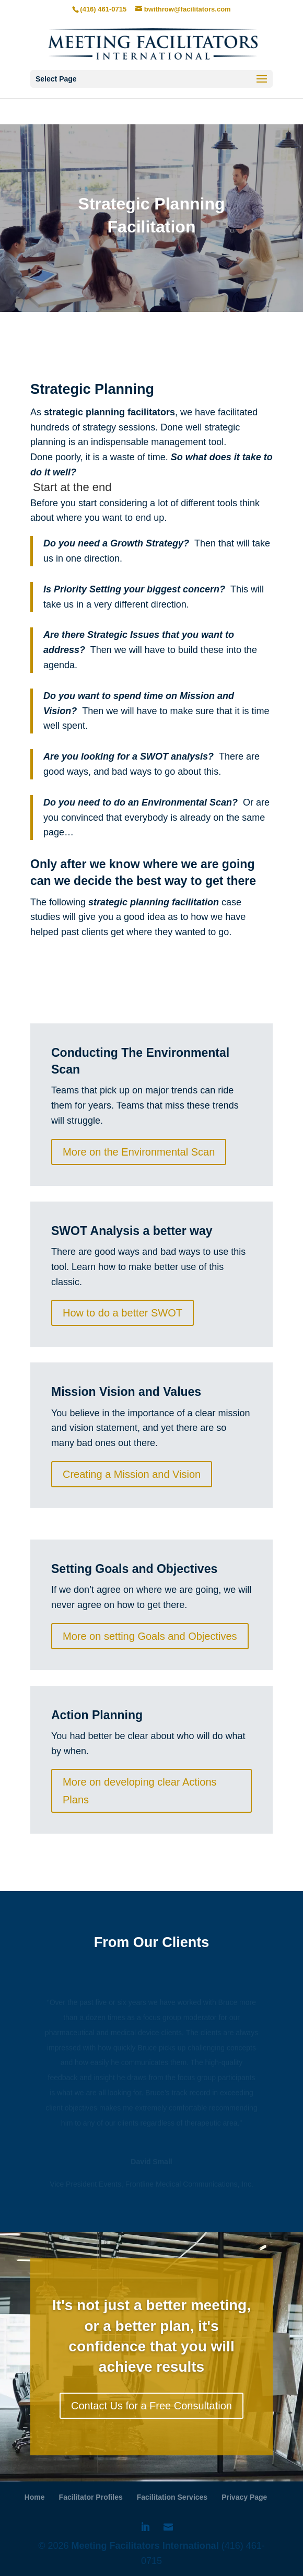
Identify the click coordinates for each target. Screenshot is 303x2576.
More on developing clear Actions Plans (140, 1790)
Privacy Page (244, 2497)
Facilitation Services (172, 2497)
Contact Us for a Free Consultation (151, 2405)
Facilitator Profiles (91, 2497)
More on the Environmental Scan (139, 1152)
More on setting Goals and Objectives (150, 1636)
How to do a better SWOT (122, 1313)
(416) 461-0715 (103, 9)
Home (35, 2497)
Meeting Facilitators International (144, 2545)
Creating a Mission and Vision (132, 1474)
